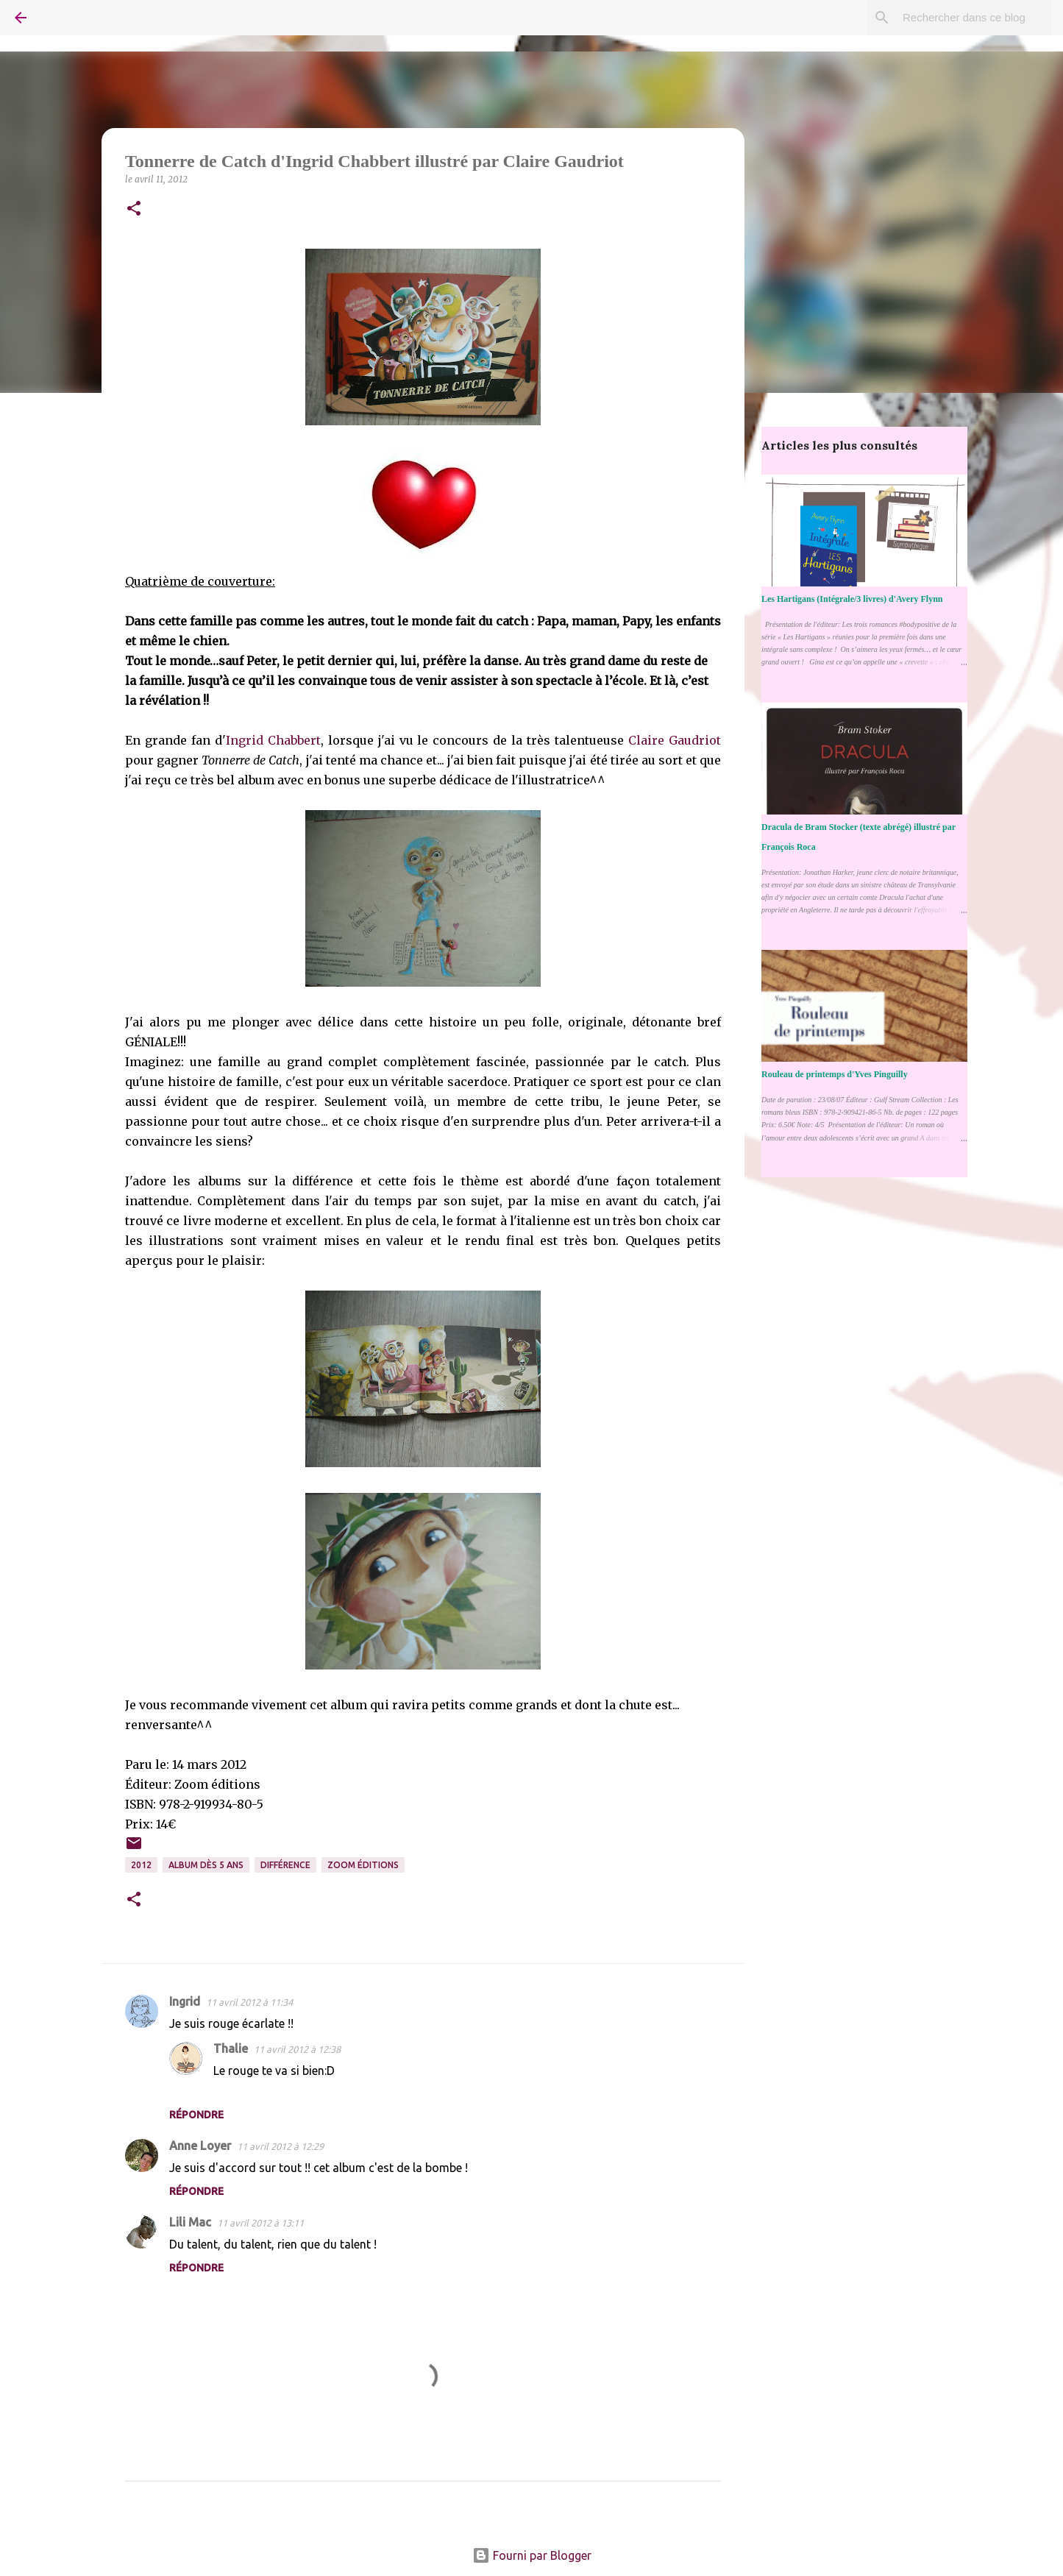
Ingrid (184, 2001)
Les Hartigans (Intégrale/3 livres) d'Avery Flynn (852, 599)
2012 (141, 1865)
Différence (285, 1865)
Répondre (196, 2115)
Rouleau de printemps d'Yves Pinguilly (834, 1074)
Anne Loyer (200, 2145)
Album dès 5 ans (205, 1865)
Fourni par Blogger (531, 2555)
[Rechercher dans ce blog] (974, 17)
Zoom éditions (363, 1865)
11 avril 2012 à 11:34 (249, 2002)
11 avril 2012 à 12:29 (280, 2146)
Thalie (230, 2048)
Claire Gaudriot (674, 740)
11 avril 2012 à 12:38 (297, 2049)
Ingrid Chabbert (273, 740)
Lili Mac (190, 2222)
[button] (134, 209)
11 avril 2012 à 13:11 (260, 2223)
